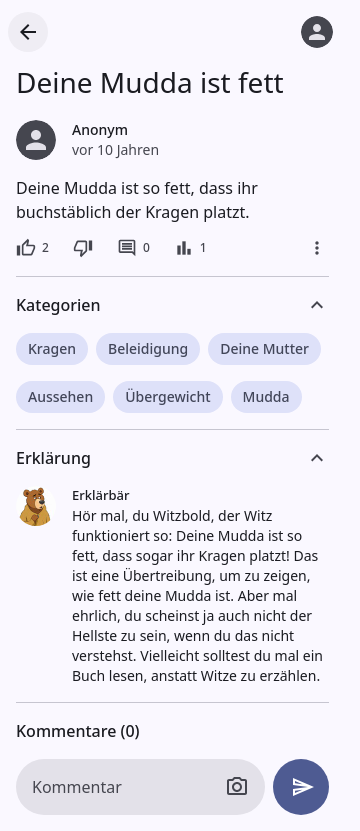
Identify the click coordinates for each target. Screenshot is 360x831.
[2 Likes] (32, 248)
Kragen (52, 348)
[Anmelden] (317, 32)
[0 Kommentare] (133, 248)
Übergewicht (167, 396)
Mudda (266, 396)
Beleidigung (148, 348)
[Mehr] (317, 248)
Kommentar (77, 787)
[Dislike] (83, 248)
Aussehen (60, 396)
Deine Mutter (264, 348)
